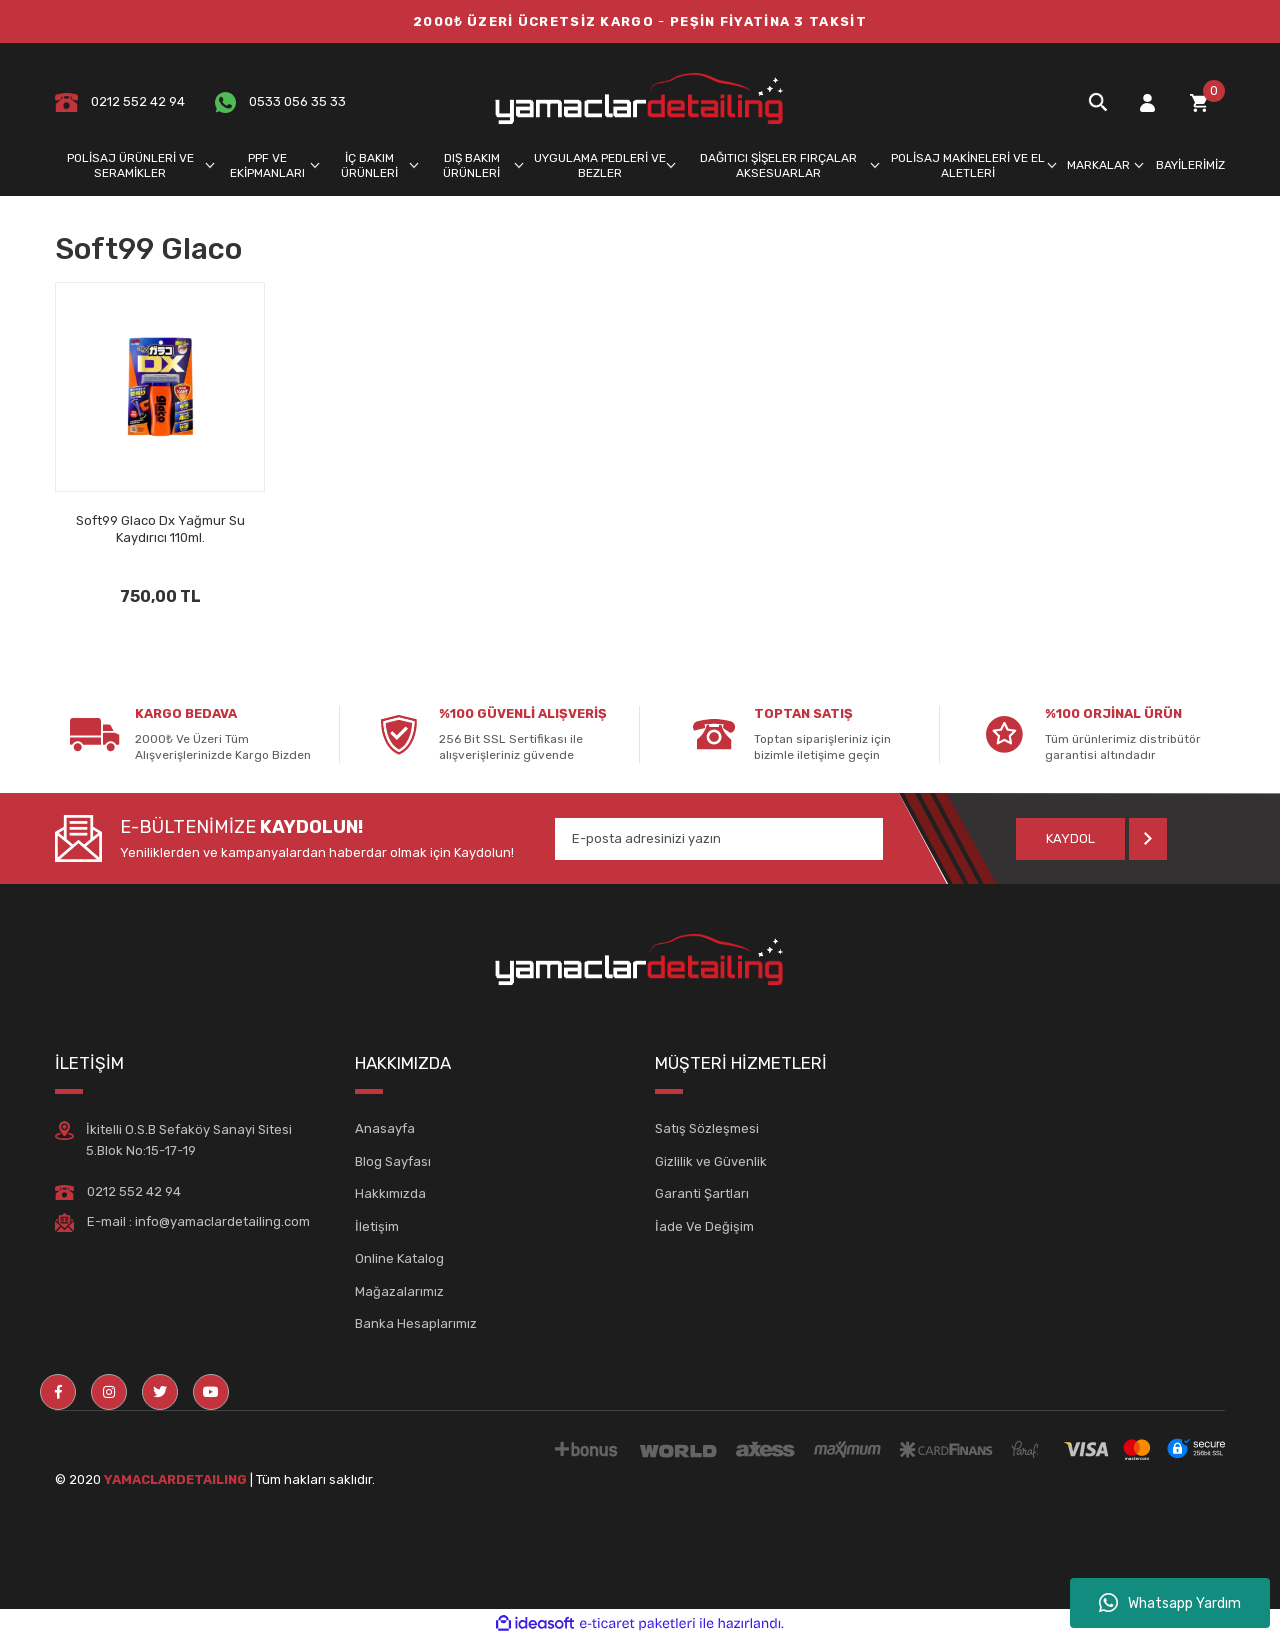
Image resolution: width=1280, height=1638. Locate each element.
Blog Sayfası (393, 1161)
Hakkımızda (390, 1193)
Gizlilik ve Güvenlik (711, 1161)
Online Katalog (399, 1258)
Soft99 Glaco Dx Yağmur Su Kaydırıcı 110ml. (160, 529)
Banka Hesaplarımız (416, 1323)
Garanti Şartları (702, 1193)
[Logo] (640, 102)
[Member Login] (1147, 102)
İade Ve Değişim (704, 1226)
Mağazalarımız (399, 1291)
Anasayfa (385, 1128)
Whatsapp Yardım (1170, 1603)
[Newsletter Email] (719, 839)
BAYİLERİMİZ (1190, 165)
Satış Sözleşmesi (707, 1128)
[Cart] (1199, 102)
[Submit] (1091, 839)
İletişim (377, 1226)
